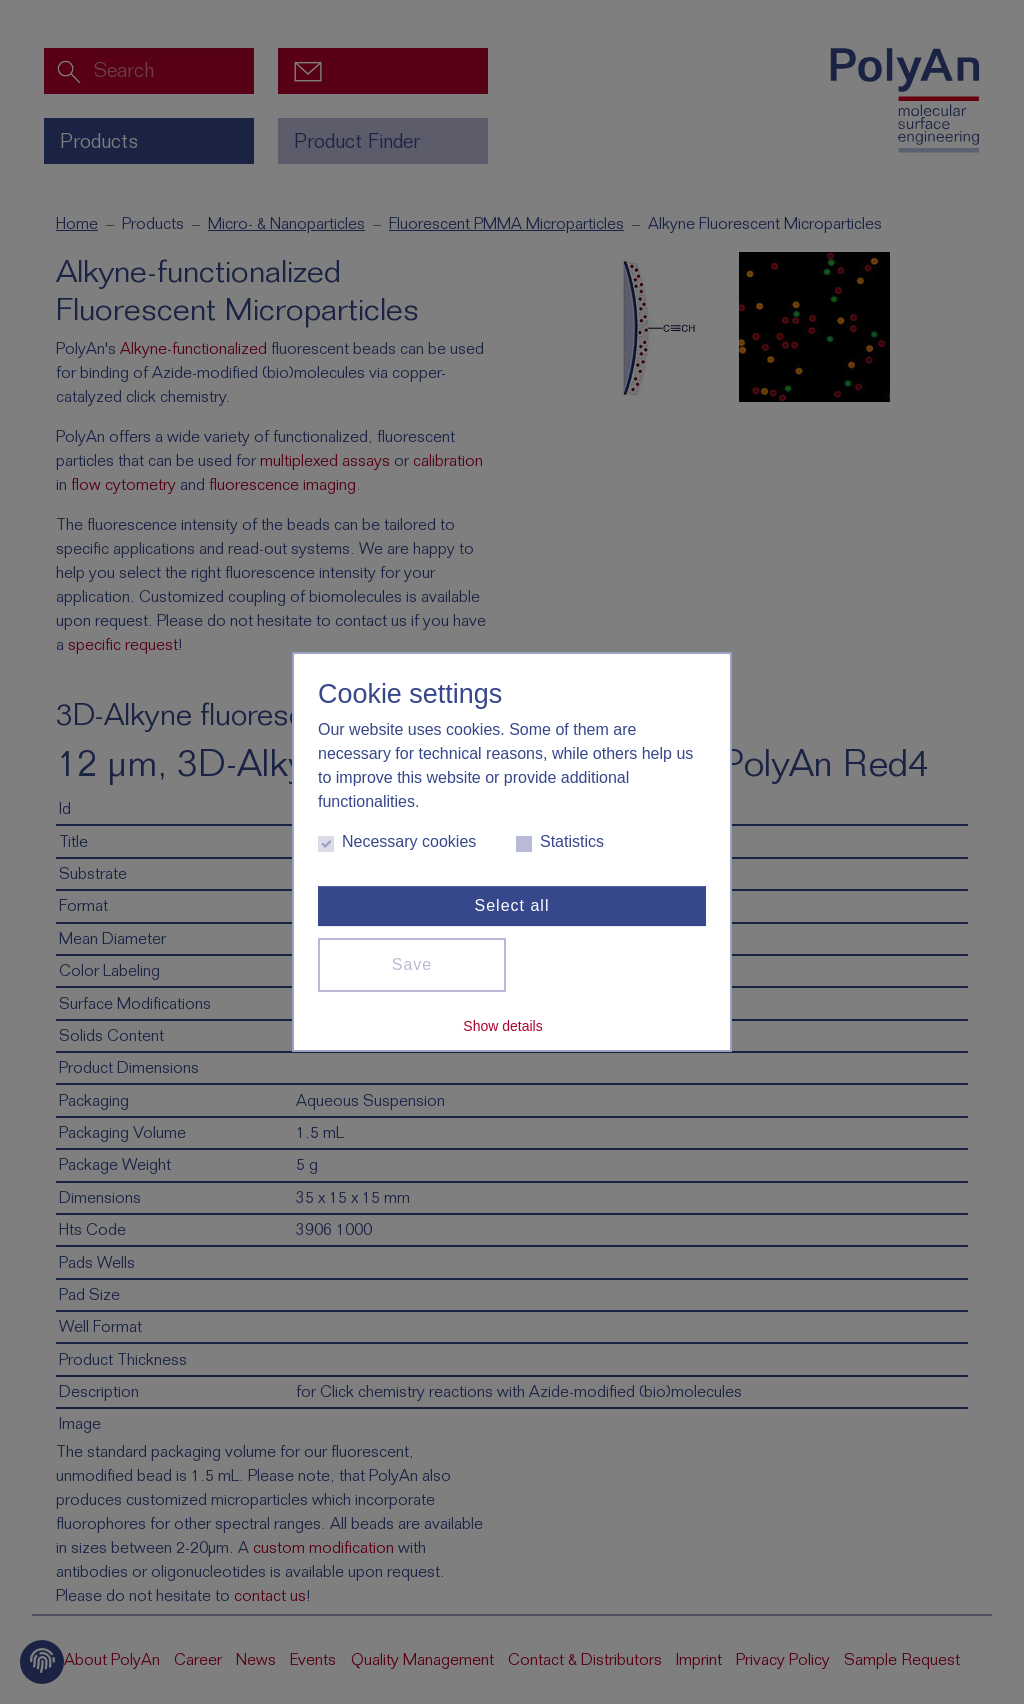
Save (412, 964)
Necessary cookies (397, 842)
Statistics (560, 842)
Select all (512, 905)
